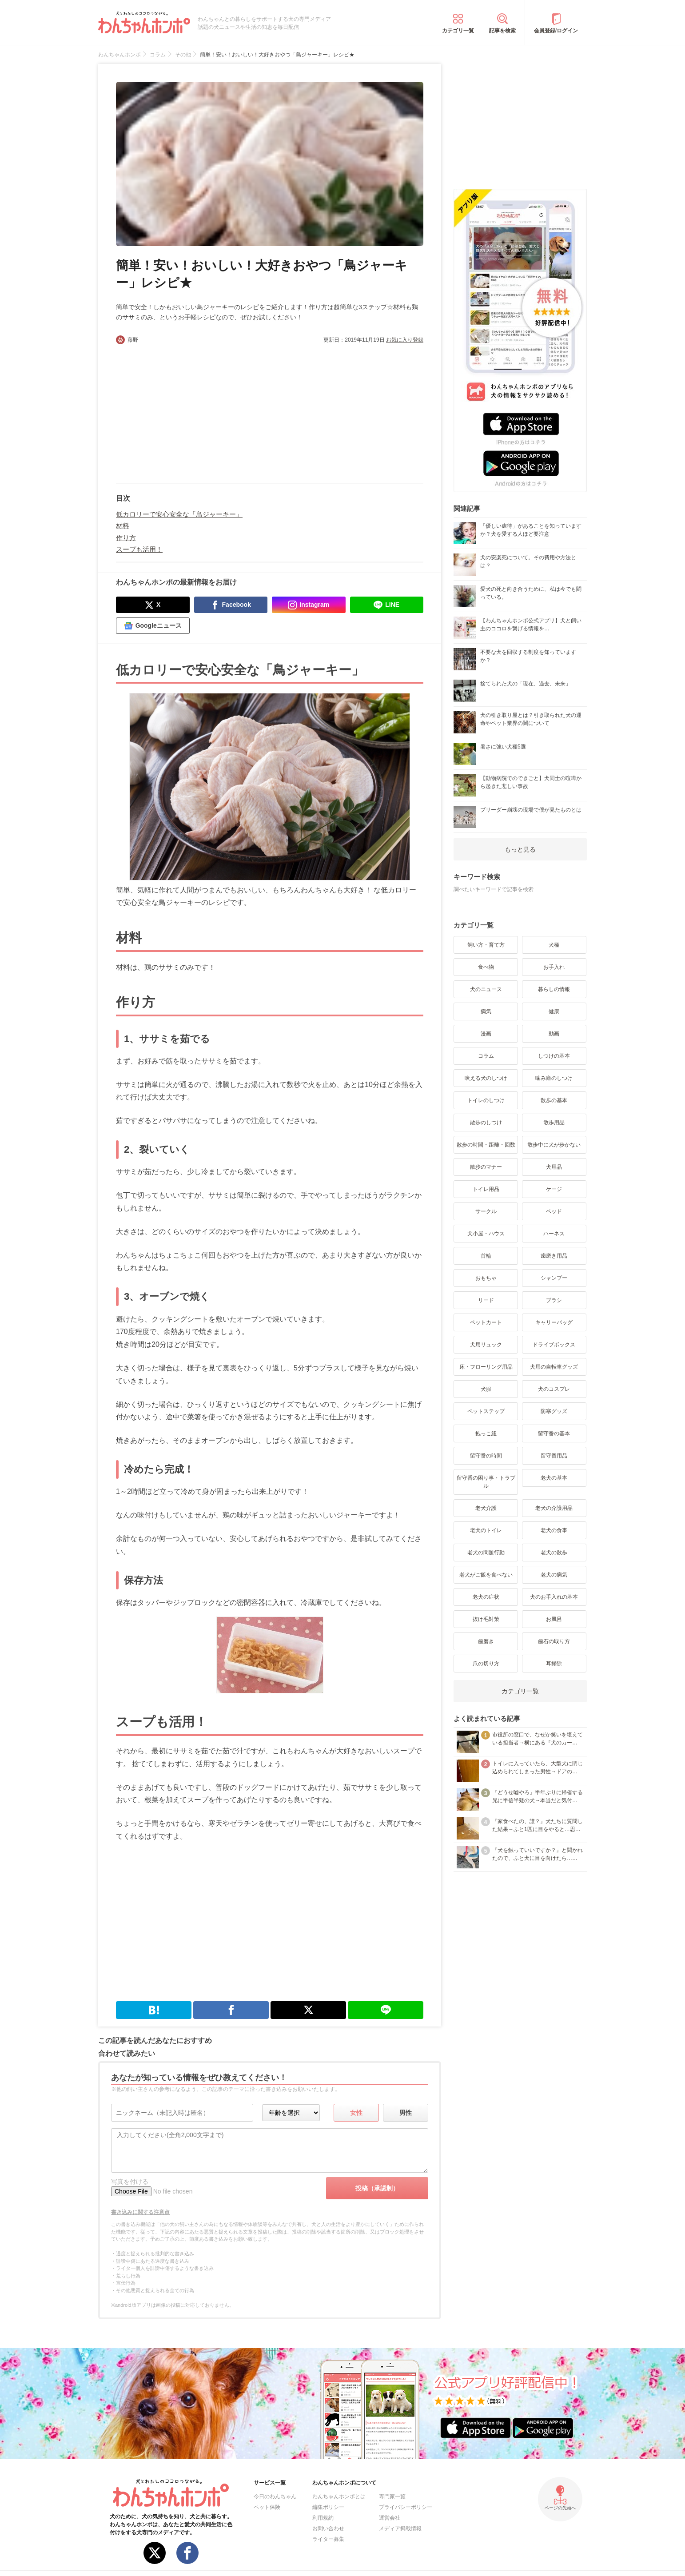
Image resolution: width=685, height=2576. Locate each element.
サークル (486, 1211)
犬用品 (554, 1167)
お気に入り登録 (404, 340)
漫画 (486, 1034)
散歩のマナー (486, 1167)
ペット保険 (267, 2507)
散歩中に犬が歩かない (554, 1145)
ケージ (554, 1189)
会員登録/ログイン (556, 31)
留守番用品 (554, 1456)
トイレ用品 (486, 1189)
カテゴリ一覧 (458, 31)
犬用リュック (486, 1345)
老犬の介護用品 (554, 1508)
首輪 (486, 1256)
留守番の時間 (486, 1456)
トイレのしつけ (486, 1100)
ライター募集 (328, 2539)
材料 (122, 526)
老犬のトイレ (486, 1530)
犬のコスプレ (554, 1389)
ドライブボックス (554, 1345)
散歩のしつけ (486, 1122)
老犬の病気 (554, 1575)
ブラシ (554, 1300)
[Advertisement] (192, 410)
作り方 (126, 537)
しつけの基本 (554, 1056)
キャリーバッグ (554, 1322)
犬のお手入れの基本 (554, 1597)
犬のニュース (486, 989)
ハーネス (554, 1233)
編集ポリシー (328, 2507)
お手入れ (554, 967)
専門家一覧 (392, 2496)
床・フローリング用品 (486, 1367)
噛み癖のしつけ (554, 1078)
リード (486, 1300)
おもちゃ (486, 1278)
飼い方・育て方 (486, 945)
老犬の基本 (554, 1478)
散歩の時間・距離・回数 (486, 1145)
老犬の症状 (486, 1597)
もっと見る (520, 849)
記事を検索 (502, 31)
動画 (554, 1034)
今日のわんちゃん (275, 2496)
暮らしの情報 (554, 989)
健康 (554, 1011)
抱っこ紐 (486, 1433)
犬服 (486, 1389)
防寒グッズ (554, 1411)
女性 (356, 2112)
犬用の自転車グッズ (554, 1367)
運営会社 (389, 2518)
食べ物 (486, 967)
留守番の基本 (554, 1433)
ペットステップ (486, 1411)
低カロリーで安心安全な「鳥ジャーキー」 (179, 514)
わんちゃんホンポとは (339, 2496)
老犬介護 (486, 1508)
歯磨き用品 (554, 1256)
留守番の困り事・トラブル (486, 1482)
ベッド (554, 1211)
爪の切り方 (486, 1663)
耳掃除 (554, 1663)
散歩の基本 (554, 1100)
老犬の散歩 (554, 1552)
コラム (486, 1056)
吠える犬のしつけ (486, 1078)
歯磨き (486, 1641)
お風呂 (554, 1619)
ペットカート (486, 1322)
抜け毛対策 (486, 1619)
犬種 (554, 945)
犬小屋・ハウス (486, 1233)
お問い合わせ (328, 2528)
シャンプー (554, 1278)
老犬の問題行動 (486, 1552)
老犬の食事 (554, 1530)
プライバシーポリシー (405, 2507)
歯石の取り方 (554, 1641)
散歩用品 (554, 1122)
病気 (486, 1011)
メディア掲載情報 (400, 2528)
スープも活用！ (139, 549)
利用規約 (323, 2518)
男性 (405, 2112)
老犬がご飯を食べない (486, 1575)
